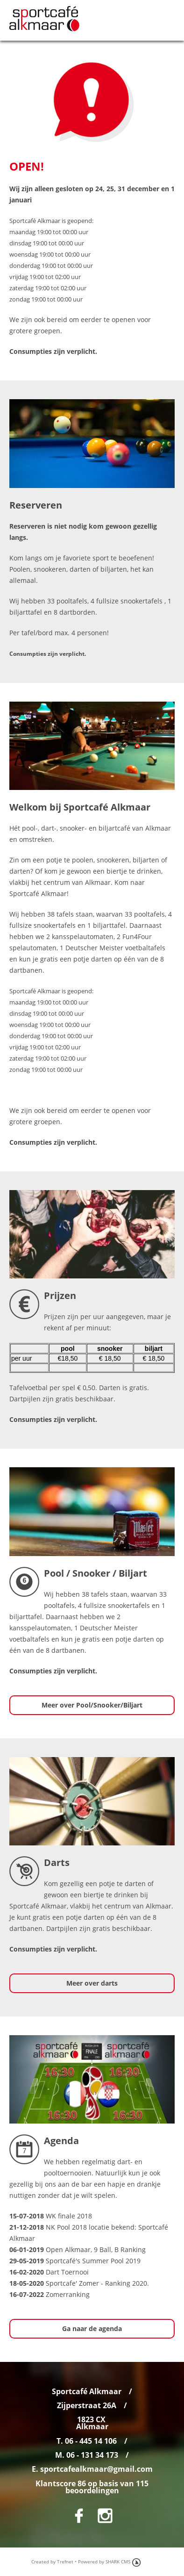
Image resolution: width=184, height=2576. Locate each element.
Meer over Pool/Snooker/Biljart (92, 1705)
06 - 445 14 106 (91, 2441)
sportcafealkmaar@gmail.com (96, 2469)
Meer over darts (92, 1983)
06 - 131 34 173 (92, 2455)
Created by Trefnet (52, 2561)
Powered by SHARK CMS (104, 2561)
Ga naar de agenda (92, 2328)
